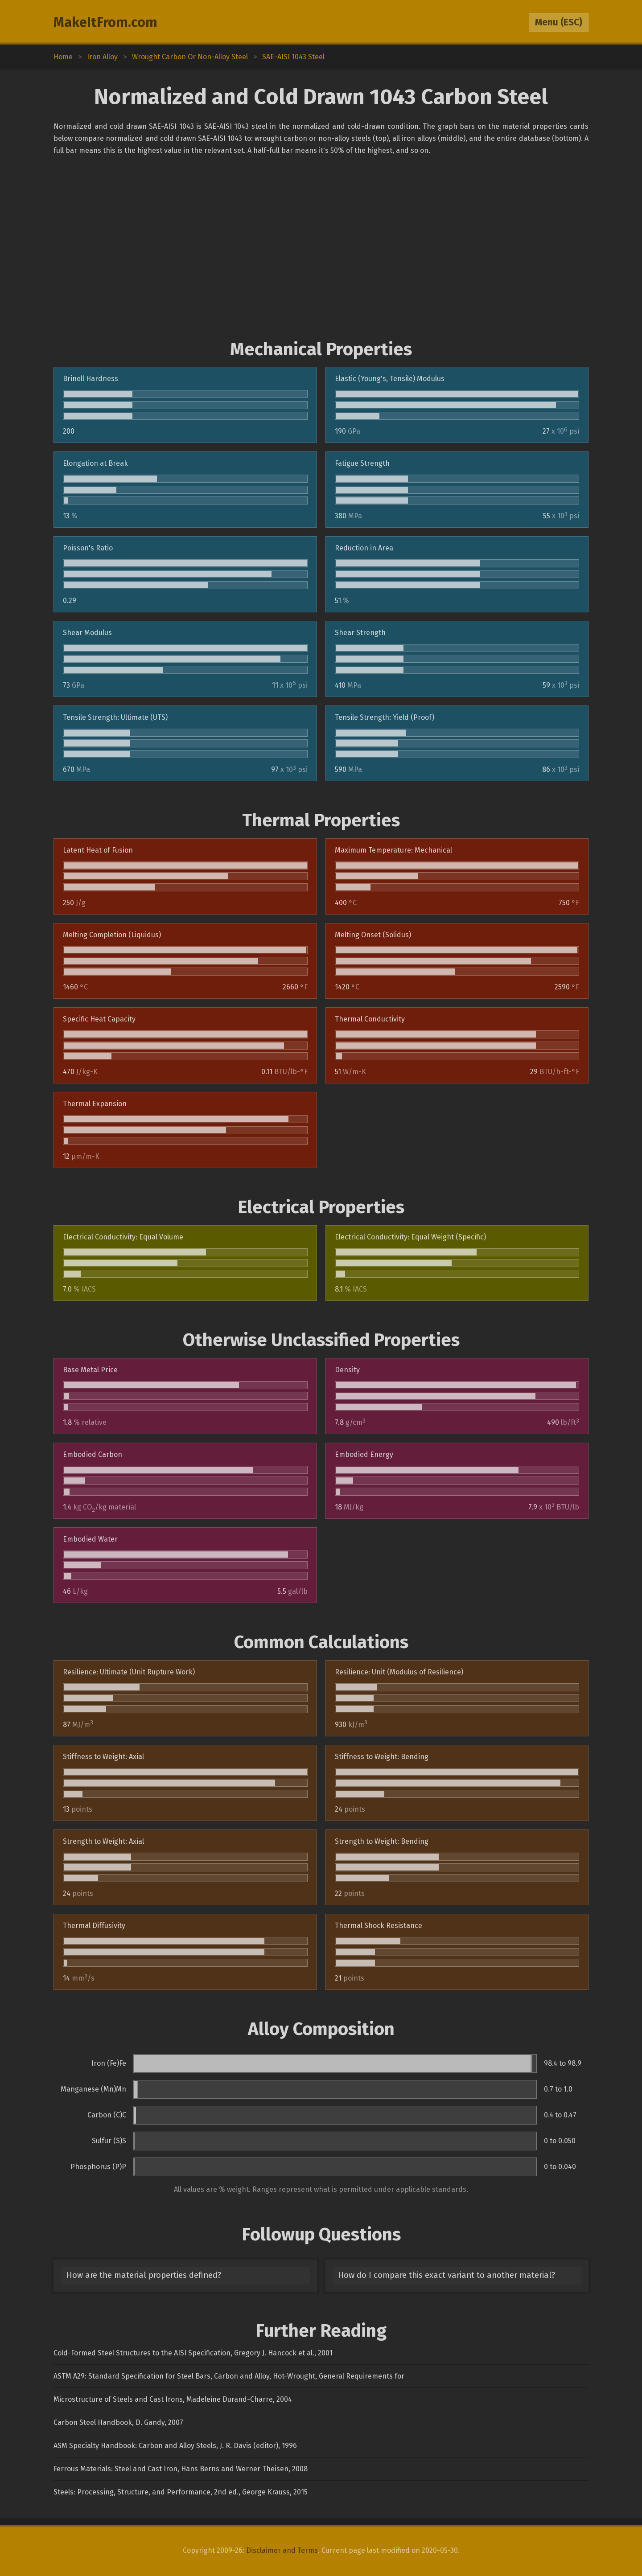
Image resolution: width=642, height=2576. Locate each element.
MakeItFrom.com (105, 22)
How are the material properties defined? (143, 2275)
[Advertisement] (321, 247)
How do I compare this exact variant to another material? (446, 2275)
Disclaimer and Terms (282, 2550)
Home (63, 57)
